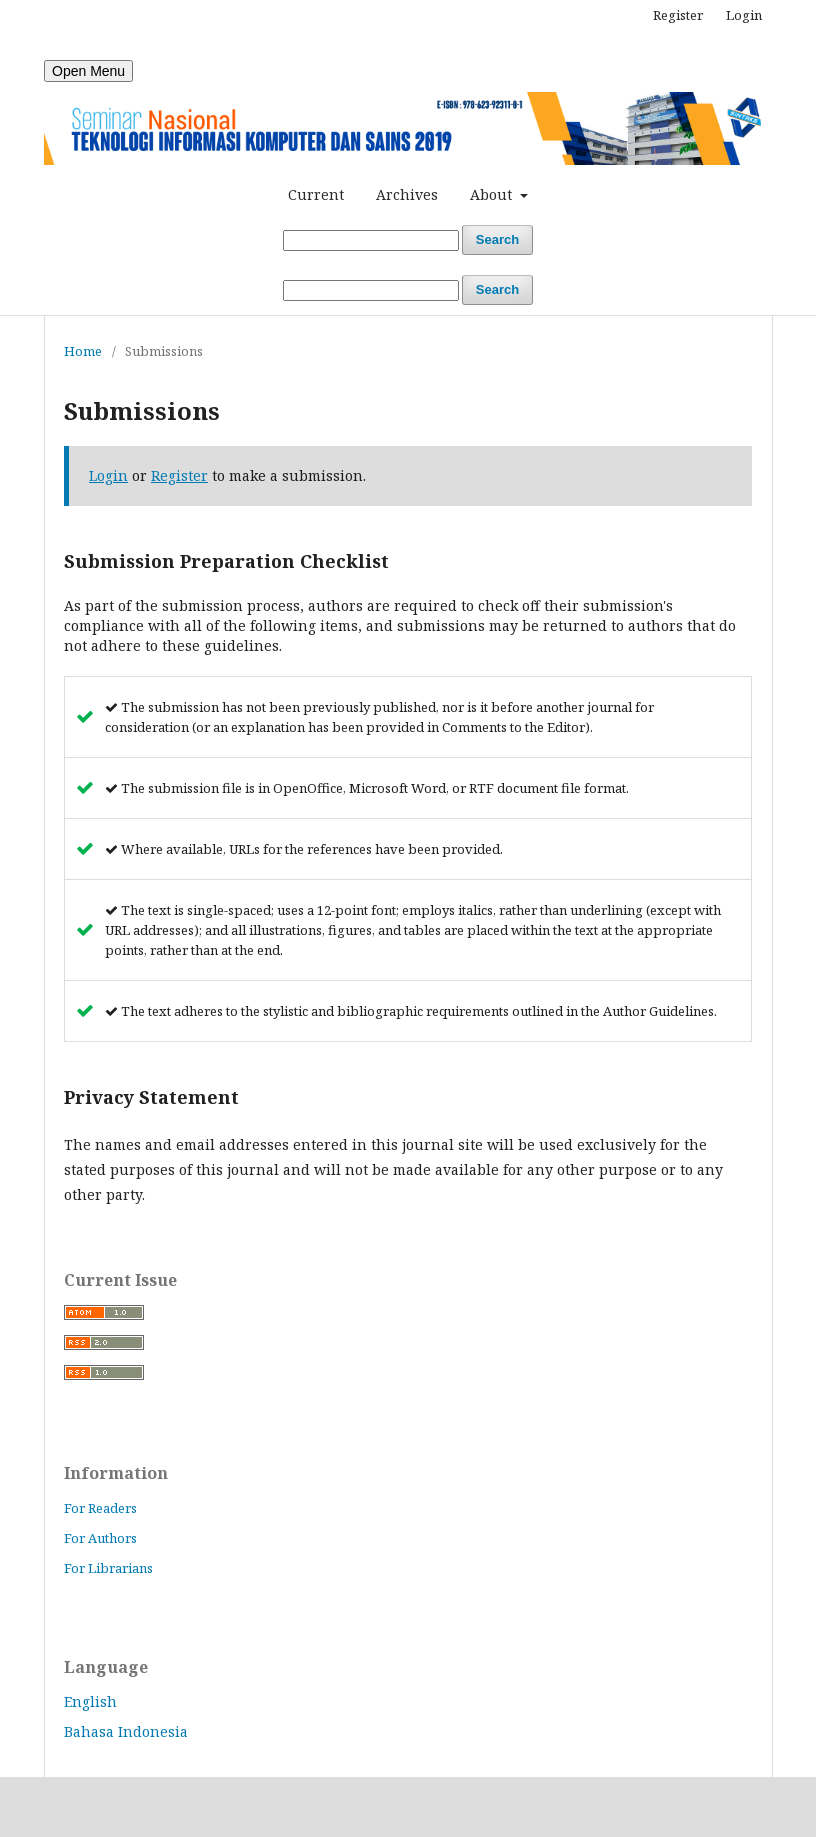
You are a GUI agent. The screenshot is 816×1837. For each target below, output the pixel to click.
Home (83, 351)
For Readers (100, 1508)
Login (744, 15)
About (493, 194)
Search (497, 239)
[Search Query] (371, 240)
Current (316, 194)
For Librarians (108, 1568)
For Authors (100, 1538)
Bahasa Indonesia (126, 1731)
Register (678, 15)
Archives (407, 194)
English (90, 1701)
